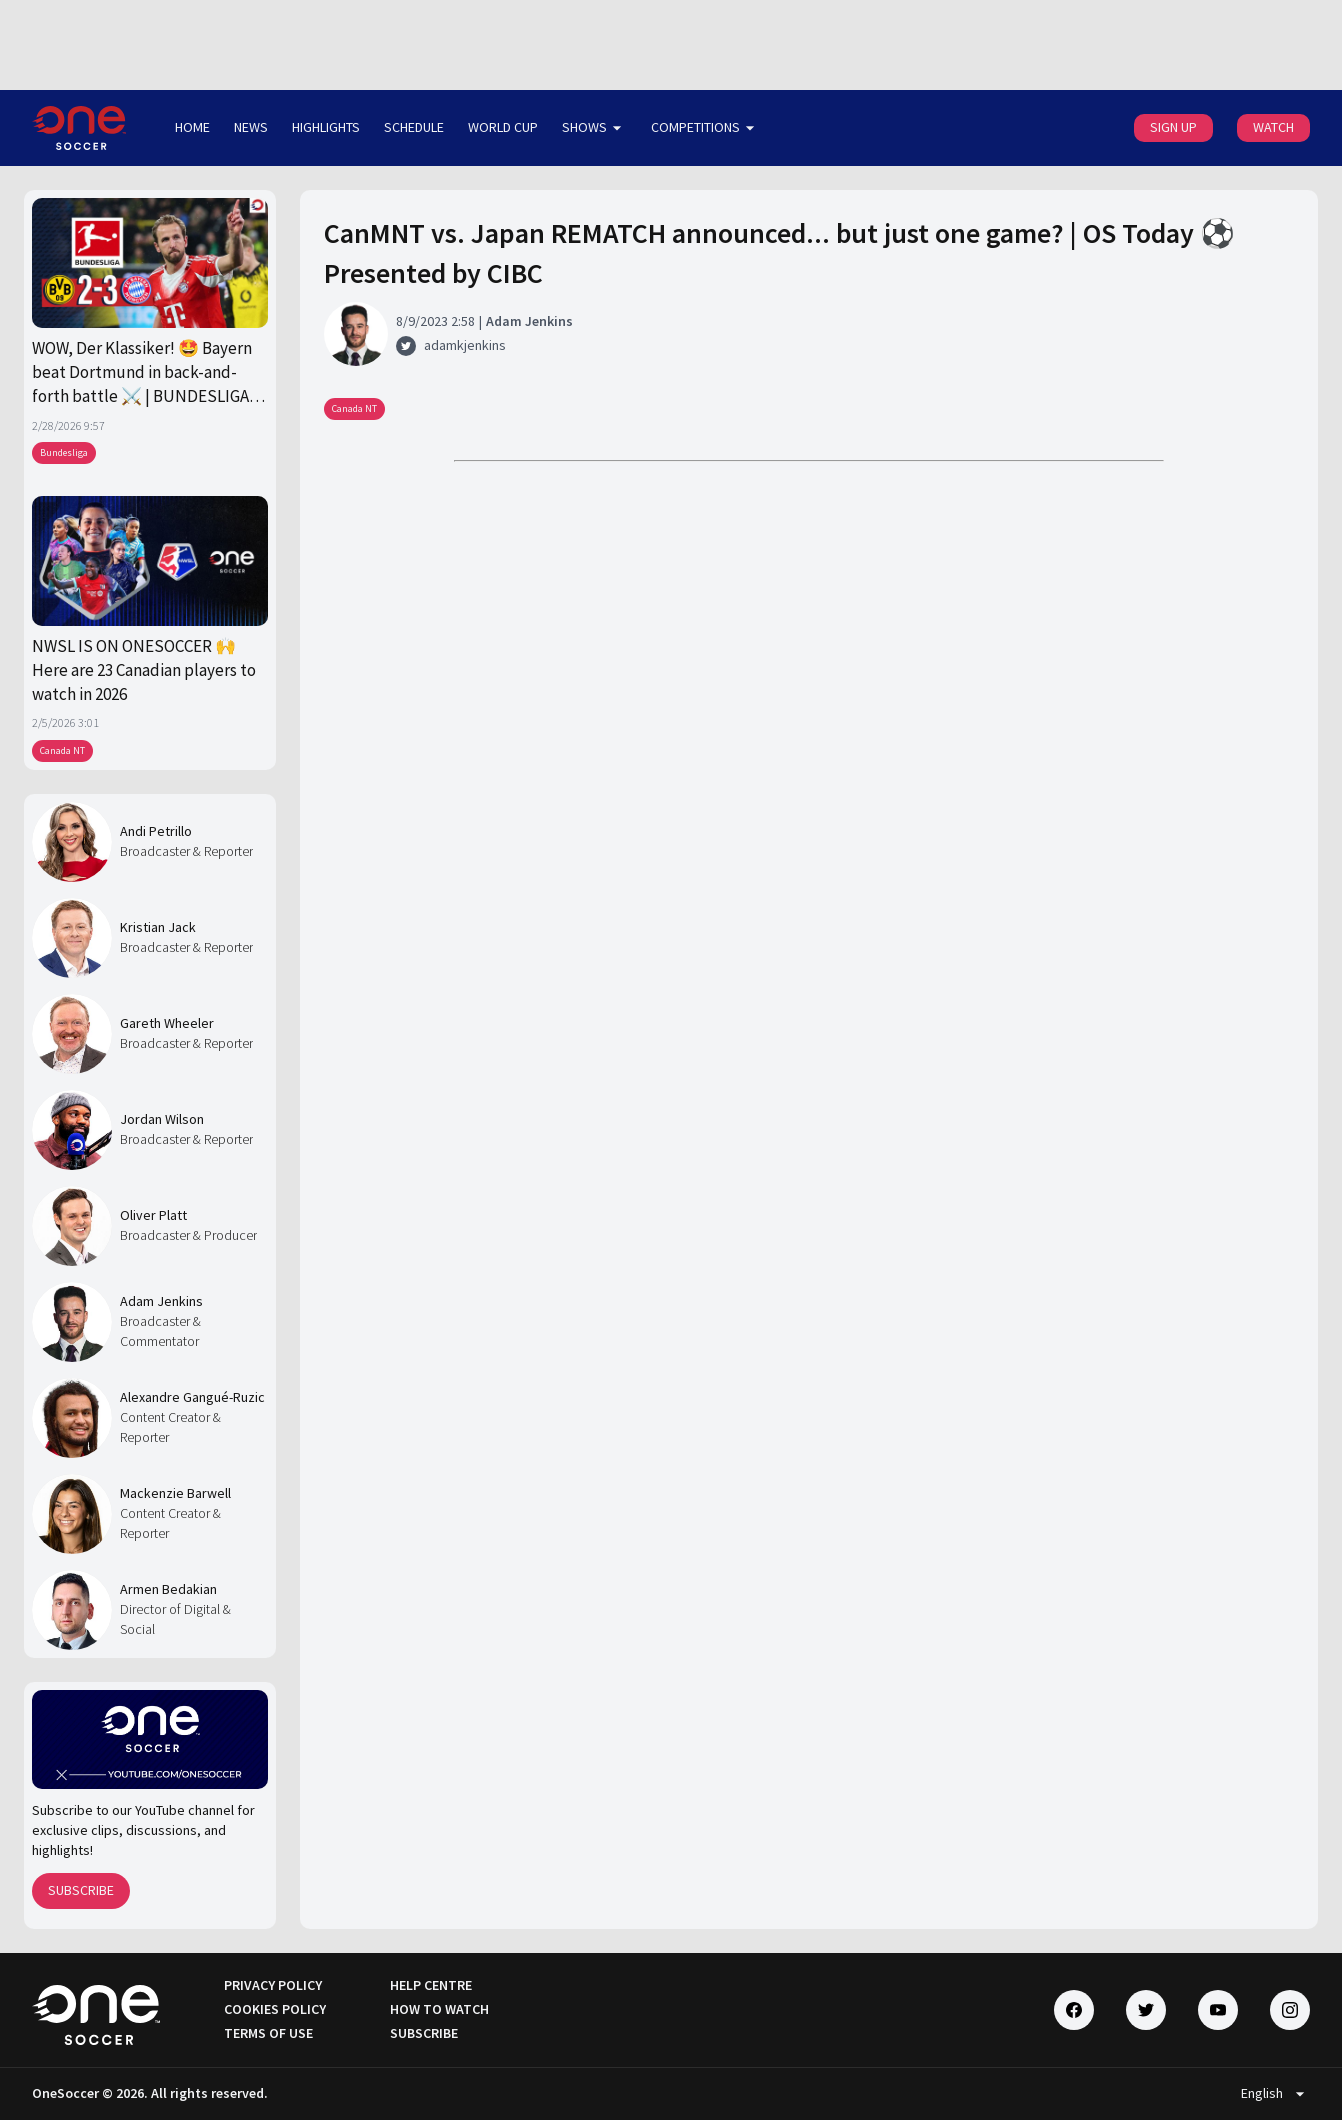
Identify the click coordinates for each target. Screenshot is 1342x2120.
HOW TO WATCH (439, 2009)
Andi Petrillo (156, 831)
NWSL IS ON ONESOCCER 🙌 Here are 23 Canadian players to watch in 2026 (144, 670)
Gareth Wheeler (167, 1023)
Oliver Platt (153, 1215)
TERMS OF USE (268, 2033)
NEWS (251, 127)
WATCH (1273, 127)
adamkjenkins (465, 345)
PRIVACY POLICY (273, 1985)
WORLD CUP (503, 127)
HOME (192, 127)
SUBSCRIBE (81, 1890)
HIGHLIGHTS (326, 127)
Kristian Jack (158, 927)
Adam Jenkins (161, 1301)
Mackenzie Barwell (175, 1493)
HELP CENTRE (431, 1985)
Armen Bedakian (168, 1589)
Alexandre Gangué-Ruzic (192, 1397)
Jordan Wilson (162, 1119)
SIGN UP (1173, 127)
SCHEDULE (414, 127)
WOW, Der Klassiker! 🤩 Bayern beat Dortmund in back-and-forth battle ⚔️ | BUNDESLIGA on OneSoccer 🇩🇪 (142, 373)
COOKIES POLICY (275, 2009)
